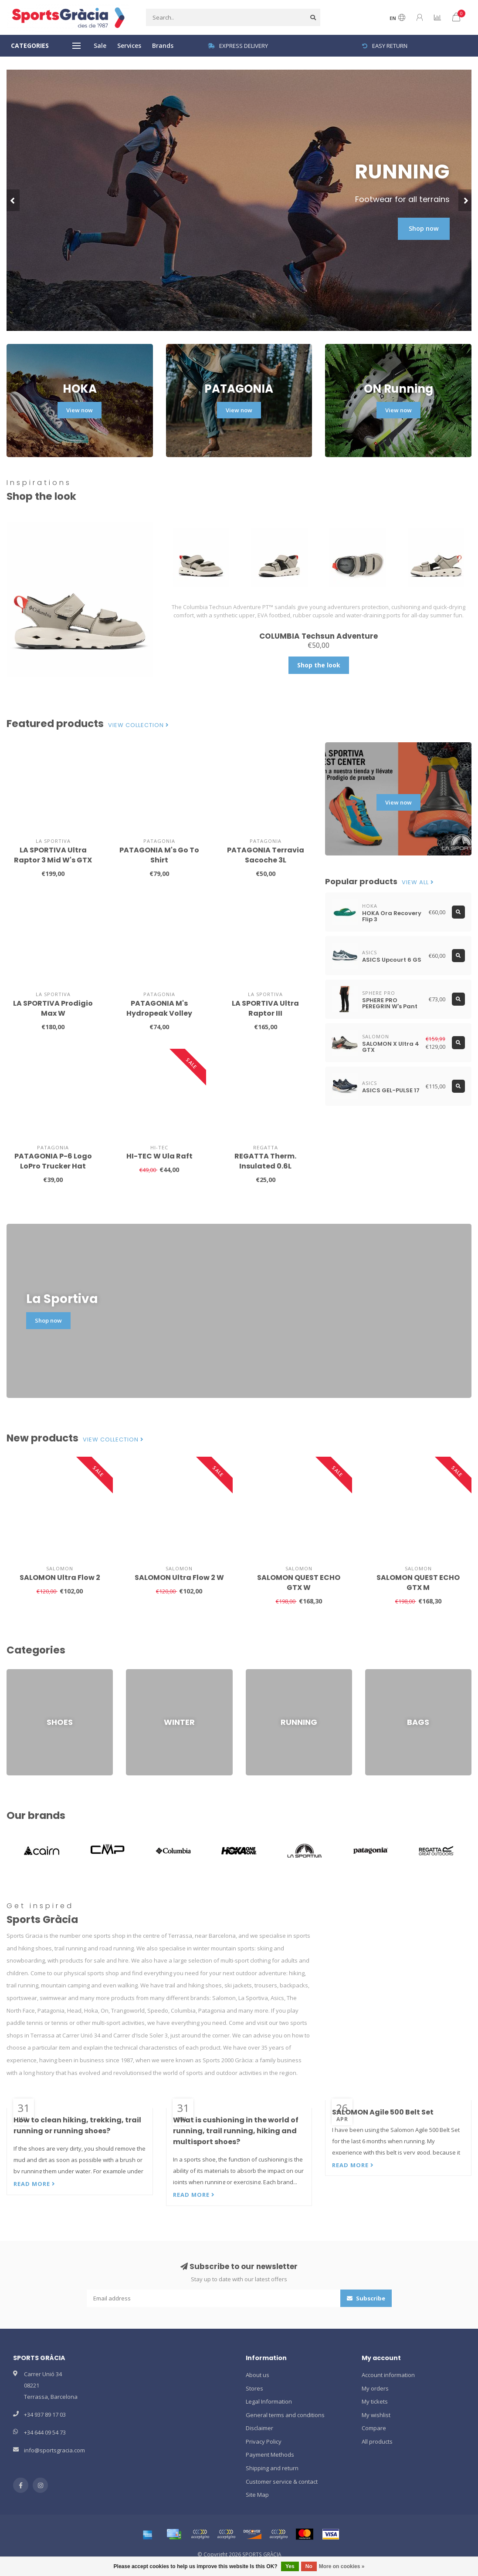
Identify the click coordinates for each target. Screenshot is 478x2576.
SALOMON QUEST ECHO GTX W (298, 1583)
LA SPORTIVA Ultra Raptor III (265, 1008)
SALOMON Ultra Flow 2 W (179, 1578)
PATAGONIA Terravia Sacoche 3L (265, 855)
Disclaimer (259, 2428)
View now (79, 410)
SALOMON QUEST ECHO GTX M (418, 1583)
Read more (34, 2184)
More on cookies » (342, 2566)
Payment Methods (270, 2454)
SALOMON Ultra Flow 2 (60, 1578)
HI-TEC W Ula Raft (159, 1156)
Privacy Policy (263, 2441)
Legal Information (269, 2401)
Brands (162, 45)
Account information (388, 2375)
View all (418, 882)
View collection (138, 725)
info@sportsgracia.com (54, 2450)
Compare (374, 2428)
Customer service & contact (282, 2481)
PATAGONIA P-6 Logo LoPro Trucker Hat (53, 1161)
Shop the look (318, 665)
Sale (100, 45)
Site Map (257, 2495)
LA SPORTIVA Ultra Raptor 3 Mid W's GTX (53, 855)
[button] (13, 200)
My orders (375, 2388)
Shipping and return (272, 2468)
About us (257, 2375)
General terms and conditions (285, 2415)
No (308, 2566)
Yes (290, 2566)
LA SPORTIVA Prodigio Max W (53, 1008)
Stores (254, 2388)
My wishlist (376, 2415)
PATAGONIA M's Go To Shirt (159, 855)
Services (129, 45)
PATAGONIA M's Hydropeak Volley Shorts (159, 1013)
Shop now (424, 228)
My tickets (375, 2401)
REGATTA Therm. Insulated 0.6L (265, 1161)
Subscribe (366, 2298)
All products (377, 2441)
